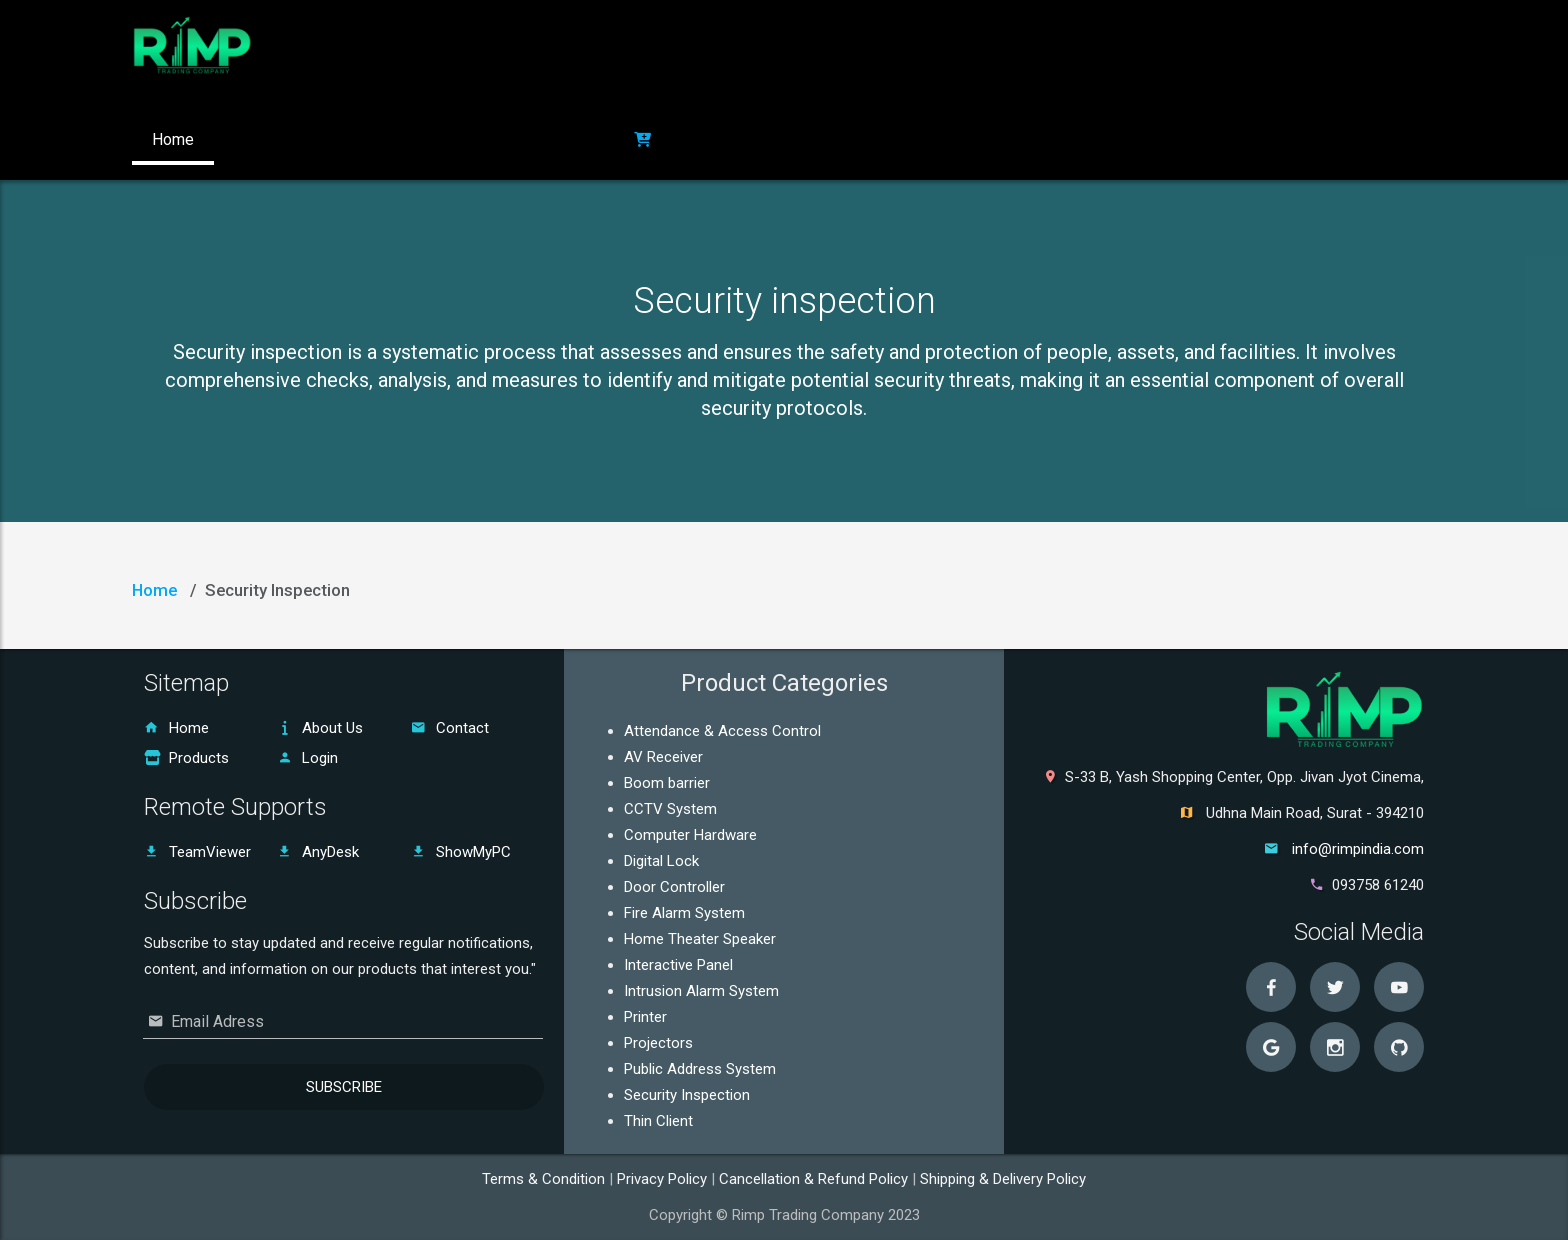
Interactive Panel (678, 965)
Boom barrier (667, 783)
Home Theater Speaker (700, 939)
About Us (320, 728)
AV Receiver (663, 757)
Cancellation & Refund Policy (815, 1179)
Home (154, 590)
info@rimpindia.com (1358, 849)
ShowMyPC (461, 852)
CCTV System (670, 809)
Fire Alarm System (684, 913)
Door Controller (674, 887)
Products (186, 758)
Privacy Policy (664, 1179)
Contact (450, 728)
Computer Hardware (690, 835)
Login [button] (578, 139)
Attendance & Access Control (722, 731)
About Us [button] (266, 139)
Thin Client (658, 1121)
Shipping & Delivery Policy (1003, 1179)
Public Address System (700, 1069)
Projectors (658, 1043)
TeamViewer (197, 852)
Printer (645, 1017)
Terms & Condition (545, 1179)
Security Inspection (687, 1095)
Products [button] (370, 139)
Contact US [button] (480, 139)
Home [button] (173, 139)
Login (307, 758)
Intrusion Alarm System (701, 991)
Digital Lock (661, 861)
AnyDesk (318, 852)
